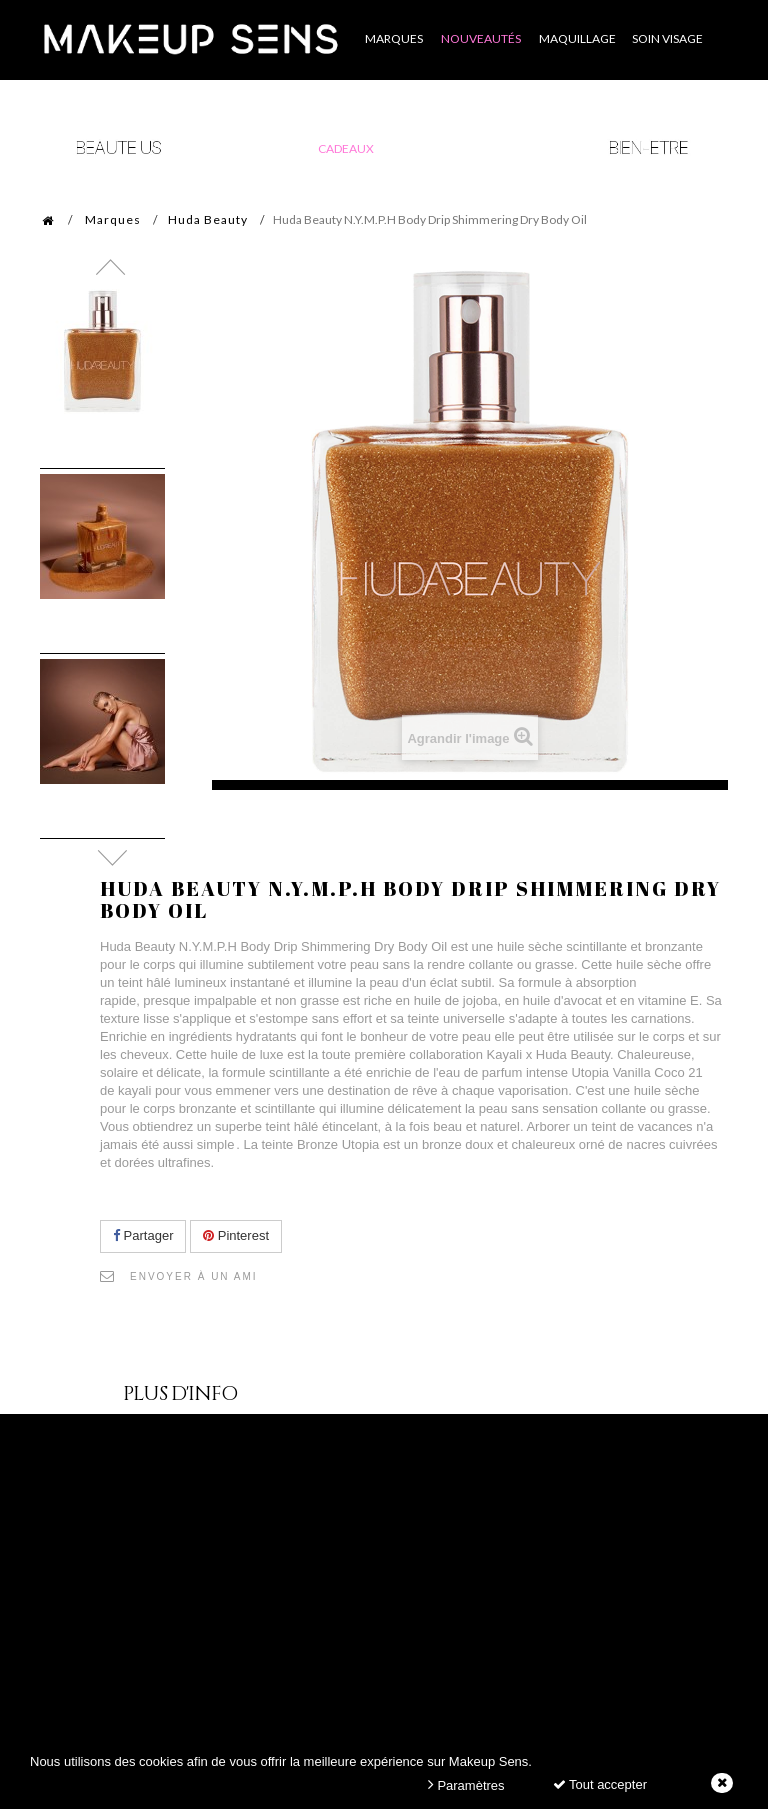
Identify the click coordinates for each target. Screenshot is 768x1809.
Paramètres (466, 1784)
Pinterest (236, 1235)
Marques (113, 219)
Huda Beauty (208, 219)
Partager (143, 1235)
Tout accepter (600, 1784)
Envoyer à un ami (194, 1276)
